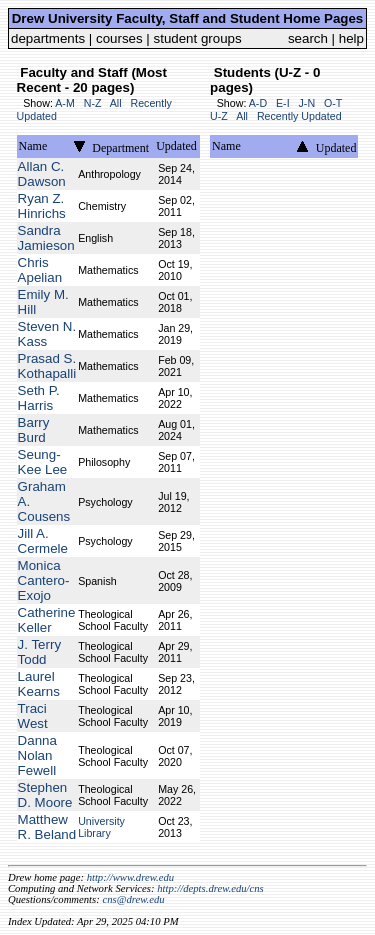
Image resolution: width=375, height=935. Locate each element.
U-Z (219, 116)
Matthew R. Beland (47, 827)
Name (33, 146)
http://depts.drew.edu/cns (210, 888)
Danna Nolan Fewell (37, 755)
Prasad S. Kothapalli (47, 366)
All (116, 103)
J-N (307, 103)
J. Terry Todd (39, 652)
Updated (176, 146)
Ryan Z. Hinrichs (42, 206)
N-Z (93, 103)
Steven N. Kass (47, 334)
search (308, 38)
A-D (258, 103)
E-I (283, 103)
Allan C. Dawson (42, 174)
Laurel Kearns (39, 684)
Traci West (33, 716)
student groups (198, 38)
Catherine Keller (47, 620)
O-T (333, 103)
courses (119, 38)
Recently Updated (299, 116)
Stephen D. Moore (45, 795)
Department (120, 148)
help (351, 38)
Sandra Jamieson (46, 238)
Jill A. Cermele (43, 541)
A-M (65, 103)
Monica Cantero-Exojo (44, 580)
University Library (101, 827)
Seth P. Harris (39, 398)
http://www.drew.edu (130, 877)
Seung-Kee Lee (43, 462)
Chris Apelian (40, 270)
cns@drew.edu (133, 899)
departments (48, 38)
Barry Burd (34, 430)
